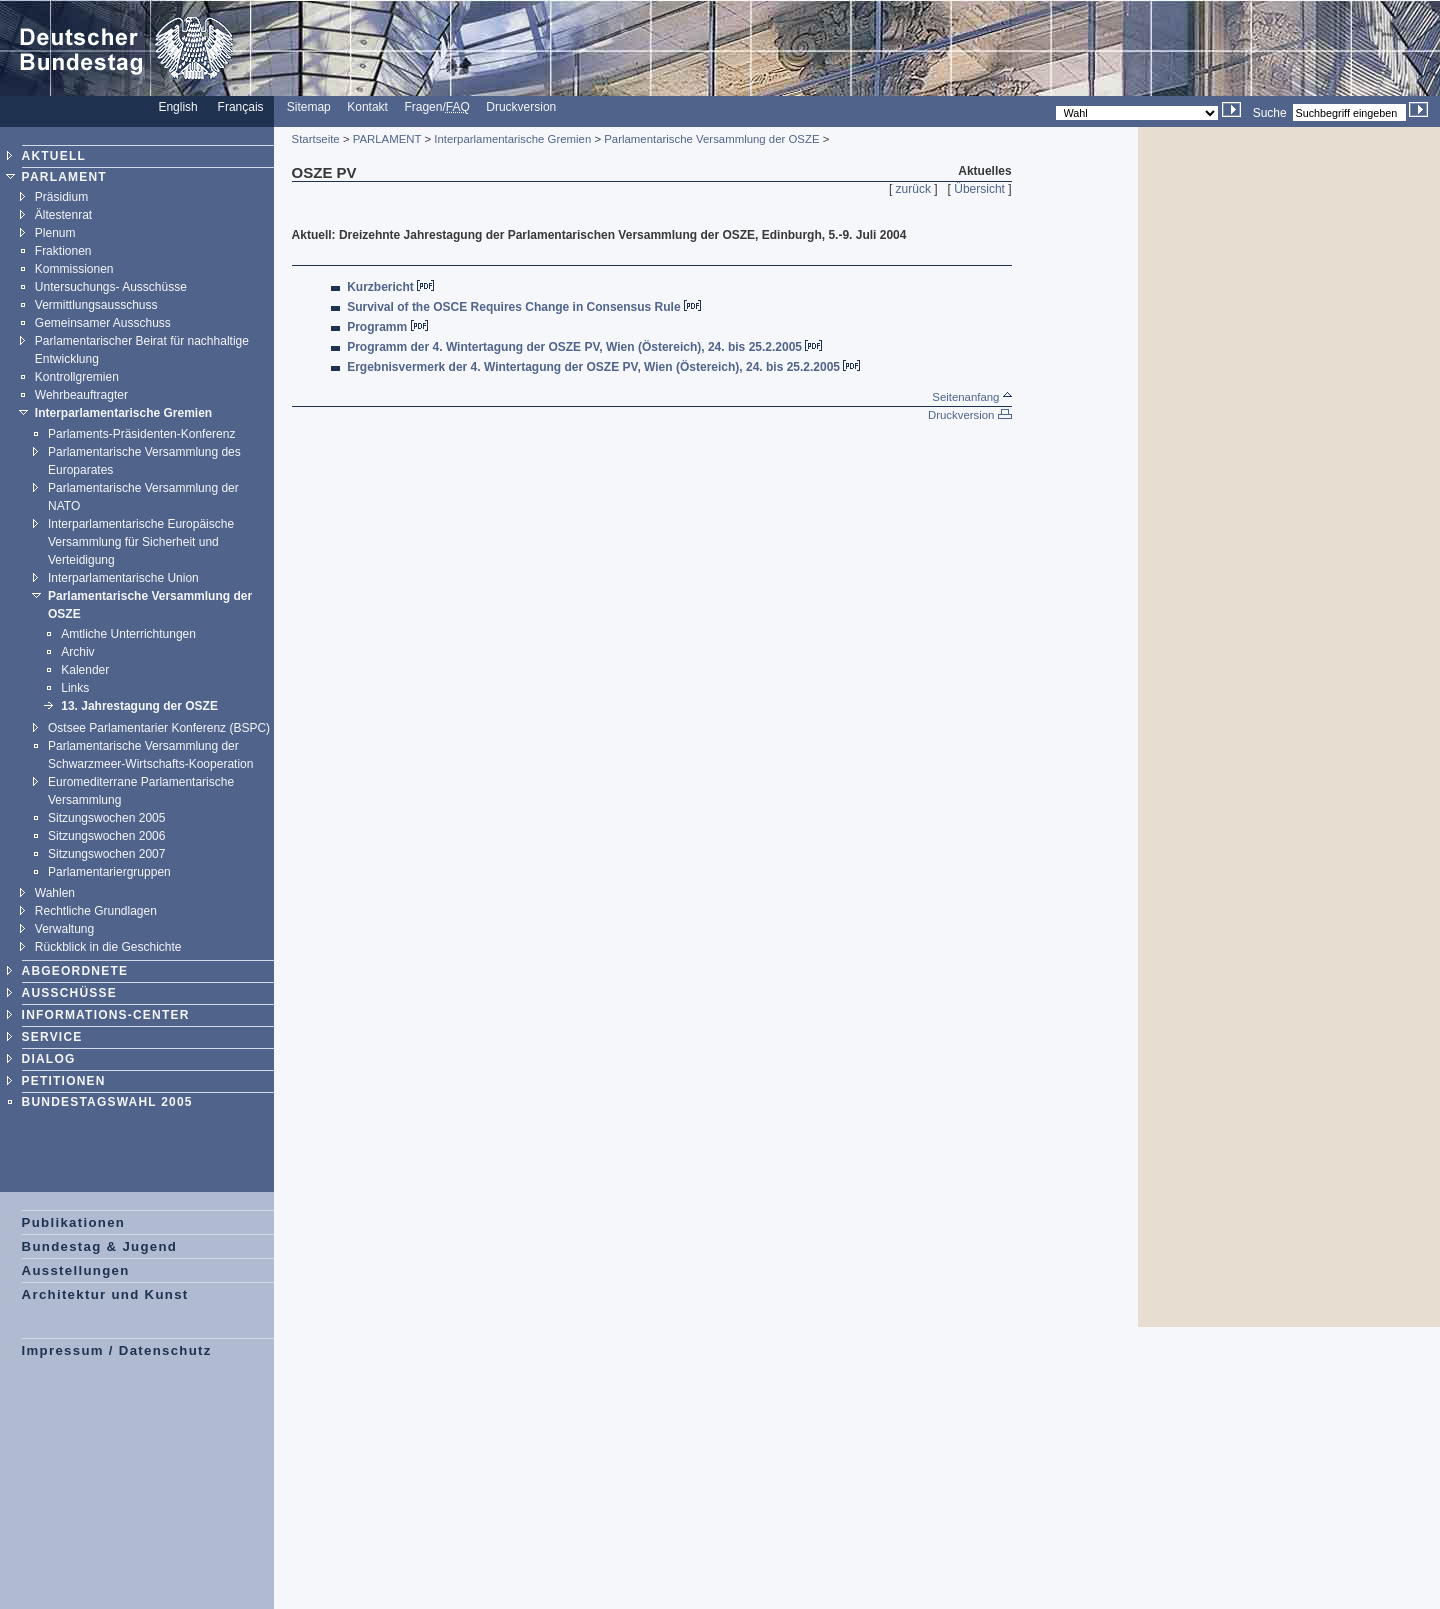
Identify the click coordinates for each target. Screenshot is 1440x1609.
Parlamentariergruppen (109, 872)
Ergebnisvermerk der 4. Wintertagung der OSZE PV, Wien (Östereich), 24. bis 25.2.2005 (593, 367)
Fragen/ (436, 107)
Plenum (55, 233)
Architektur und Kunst (105, 1294)
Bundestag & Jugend (100, 1246)
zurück (913, 189)
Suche (1270, 113)
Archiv (77, 652)
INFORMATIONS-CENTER (106, 1015)
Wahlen (55, 893)
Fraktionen (63, 251)
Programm (377, 327)
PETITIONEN (64, 1081)
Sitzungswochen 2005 (106, 818)
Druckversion (521, 107)
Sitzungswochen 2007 (106, 854)
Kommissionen (74, 269)
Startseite (316, 139)
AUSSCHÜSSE (69, 993)
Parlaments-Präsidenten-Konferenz (141, 434)
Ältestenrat (63, 215)
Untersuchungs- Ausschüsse (111, 287)
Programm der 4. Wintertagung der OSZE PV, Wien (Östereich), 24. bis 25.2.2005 (574, 347)
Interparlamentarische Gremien (123, 413)
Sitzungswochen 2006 (106, 836)
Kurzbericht (380, 287)
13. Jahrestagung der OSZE (139, 706)
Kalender (85, 670)
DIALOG (49, 1059)
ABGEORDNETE (75, 971)
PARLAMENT (64, 177)
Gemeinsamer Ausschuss (103, 323)
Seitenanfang (971, 397)
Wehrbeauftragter (81, 395)
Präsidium (61, 197)
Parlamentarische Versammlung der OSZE (711, 139)
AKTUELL (54, 156)
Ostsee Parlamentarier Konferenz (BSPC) (159, 728)
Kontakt (367, 107)
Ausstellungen (76, 1270)
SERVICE (52, 1037)
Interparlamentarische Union (123, 578)
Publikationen (74, 1222)
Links (75, 688)
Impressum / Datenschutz (117, 1350)
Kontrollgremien (77, 377)
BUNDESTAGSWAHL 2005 (107, 1102)
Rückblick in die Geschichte (108, 947)
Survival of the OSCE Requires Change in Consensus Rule (513, 307)
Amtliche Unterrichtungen (128, 634)
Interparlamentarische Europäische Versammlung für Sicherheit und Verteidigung (141, 542)
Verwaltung (64, 929)
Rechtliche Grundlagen (96, 911)
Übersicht (979, 189)
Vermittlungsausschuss (96, 305)
